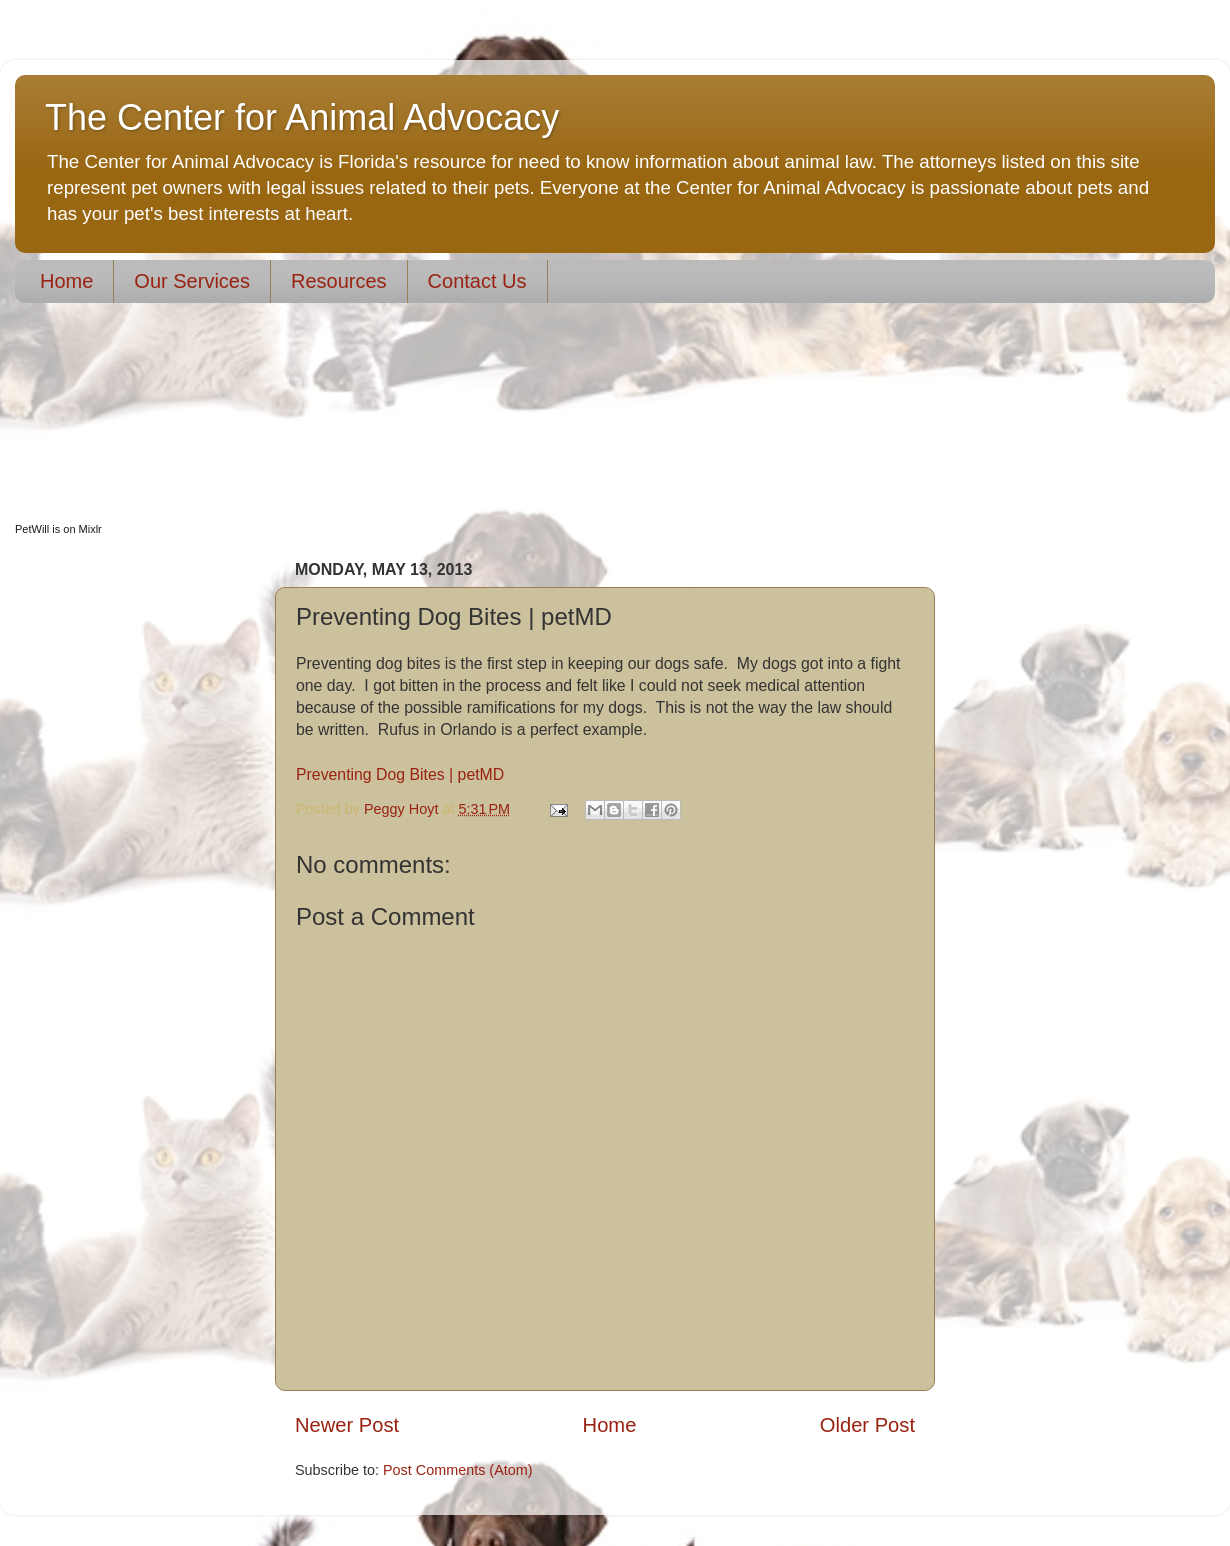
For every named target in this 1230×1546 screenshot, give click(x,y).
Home (66, 281)
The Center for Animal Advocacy (302, 117)
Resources (339, 281)
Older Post (867, 1425)
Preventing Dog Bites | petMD (400, 774)
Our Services (192, 281)
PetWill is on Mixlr (58, 529)
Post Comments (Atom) (458, 1470)
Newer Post (347, 1425)
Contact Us (477, 281)
